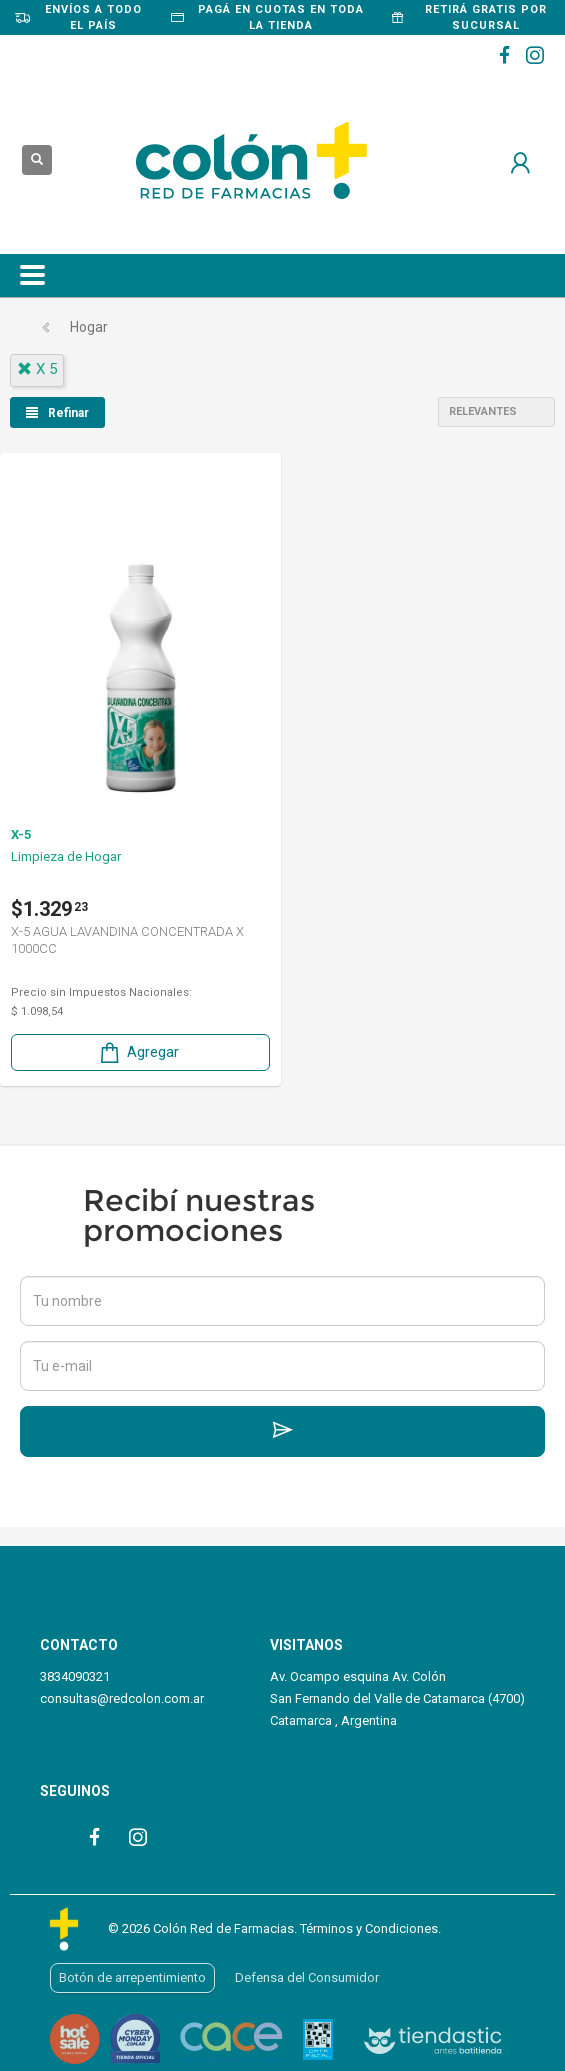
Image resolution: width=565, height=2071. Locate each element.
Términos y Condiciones (369, 1928)
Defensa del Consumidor (307, 1977)
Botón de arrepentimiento (132, 1977)
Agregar (138, 1052)
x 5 (37, 369)
